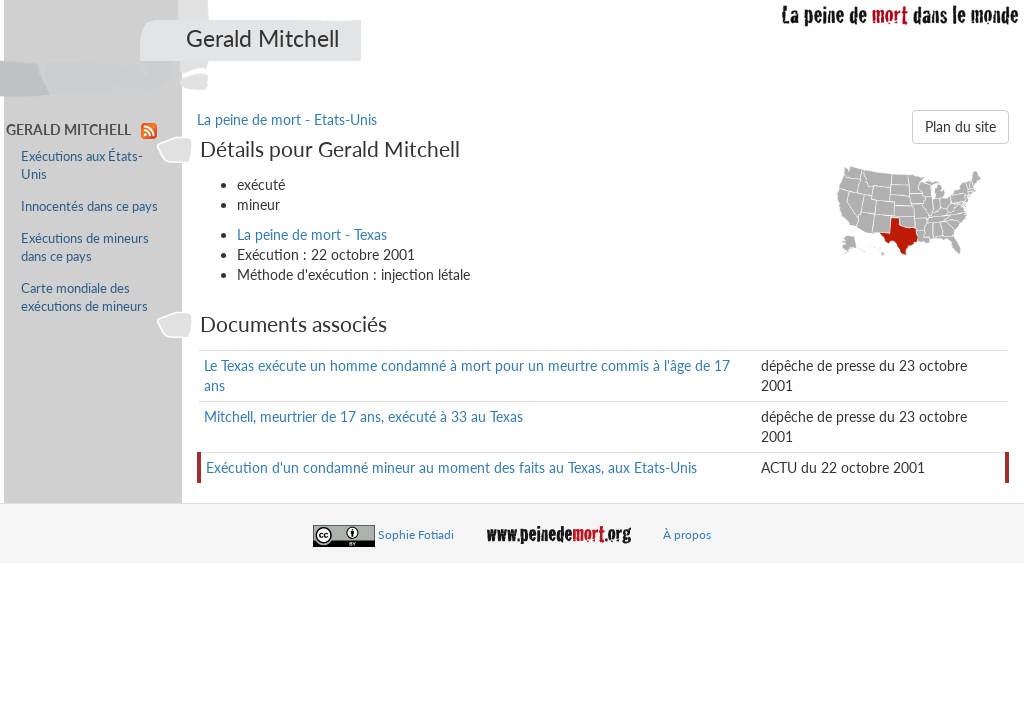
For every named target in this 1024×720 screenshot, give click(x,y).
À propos (687, 534)
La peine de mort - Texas (312, 234)
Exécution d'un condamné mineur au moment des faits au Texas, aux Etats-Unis (451, 467)
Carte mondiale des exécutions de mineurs (84, 297)
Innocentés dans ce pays (89, 206)
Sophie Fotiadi (416, 534)
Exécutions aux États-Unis (82, 165)
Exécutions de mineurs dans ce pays (85, 247)
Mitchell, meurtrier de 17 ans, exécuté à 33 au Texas (363, 416)
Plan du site (960, 126)
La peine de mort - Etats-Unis (287, 119)
